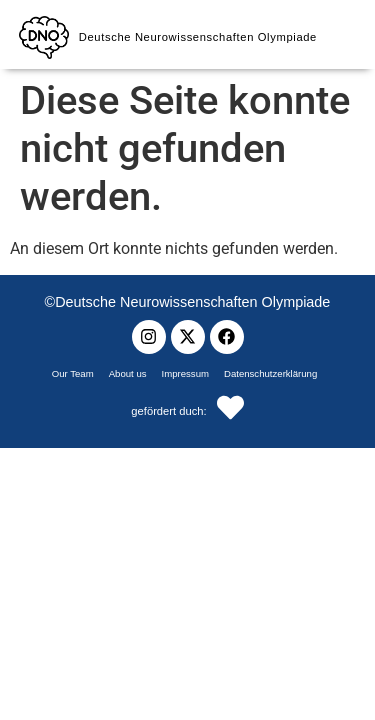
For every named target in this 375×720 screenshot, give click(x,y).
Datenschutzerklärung (270, 373)
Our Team (73, 373)
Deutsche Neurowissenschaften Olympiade (198, 37)
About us (128, 373)
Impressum (185, 373)
